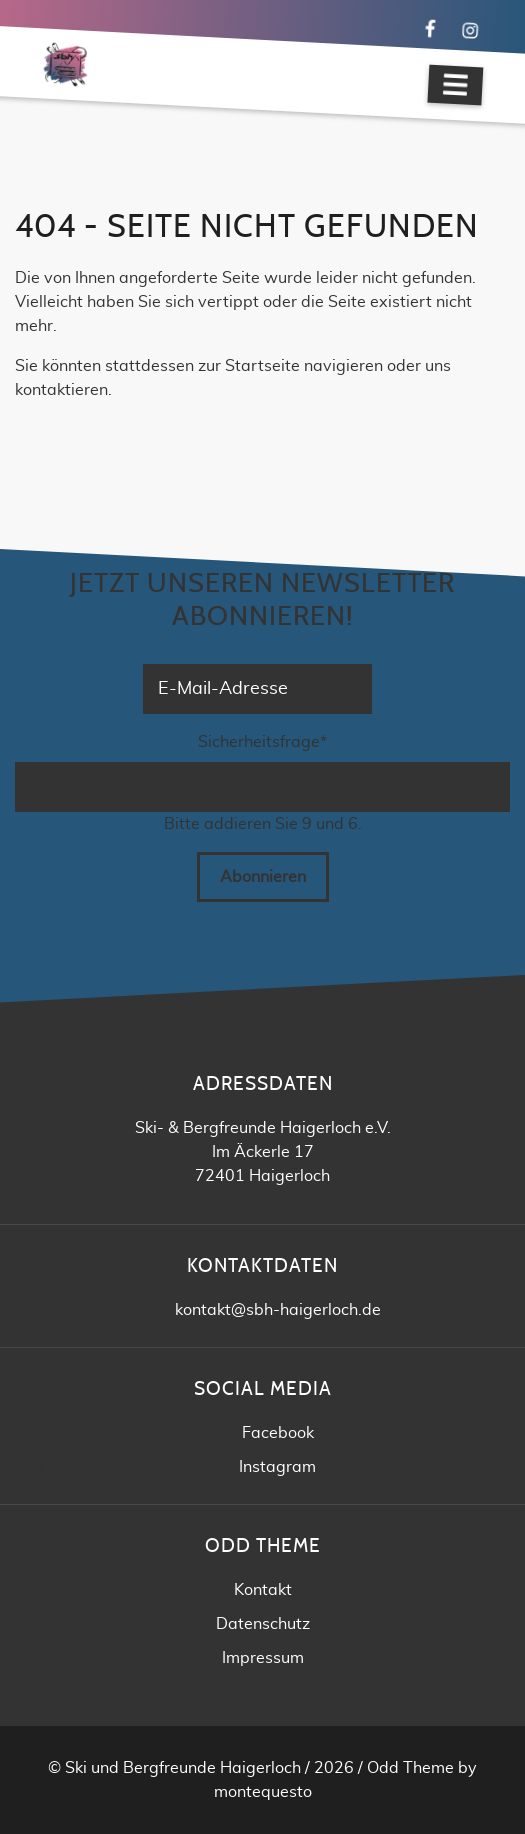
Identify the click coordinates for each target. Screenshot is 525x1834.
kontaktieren (61, 390)
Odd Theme (410, 1768)
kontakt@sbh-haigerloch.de (278, 1310)
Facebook (278, 1433)
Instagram (277, 1467)
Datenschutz (263, 1624)
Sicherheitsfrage (262, 740)
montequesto (263, 1792)
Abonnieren (263, 877)
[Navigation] (455, 85)
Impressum (263, 1658)
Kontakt (263, 1590)
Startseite (262, 366)
